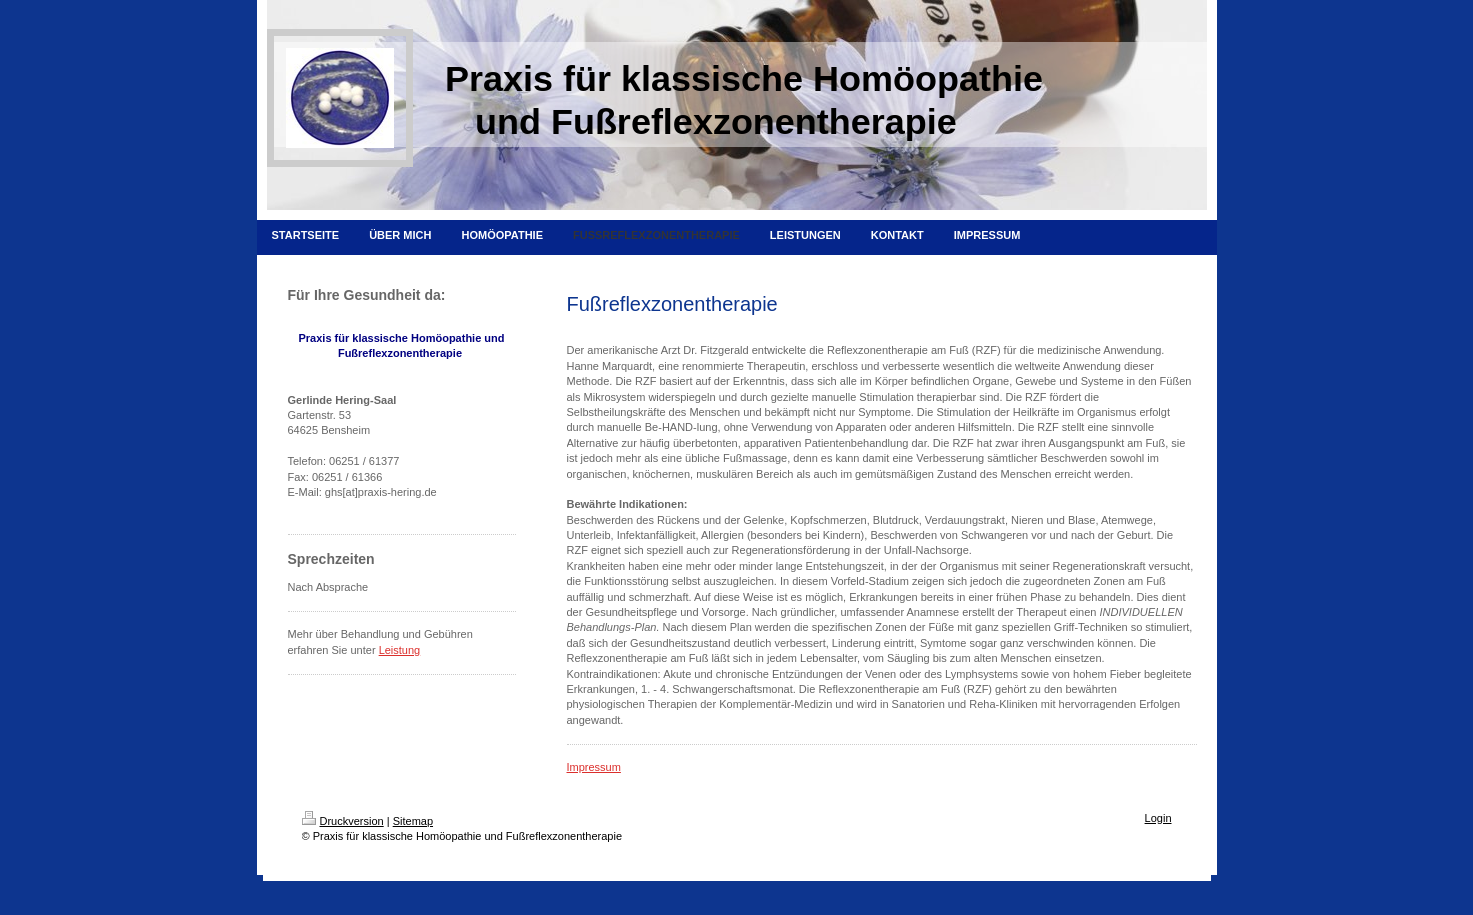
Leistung (400, 650)
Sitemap (413, 821)
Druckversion (343, 821)
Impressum (594, 767)
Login (1158, 818)
